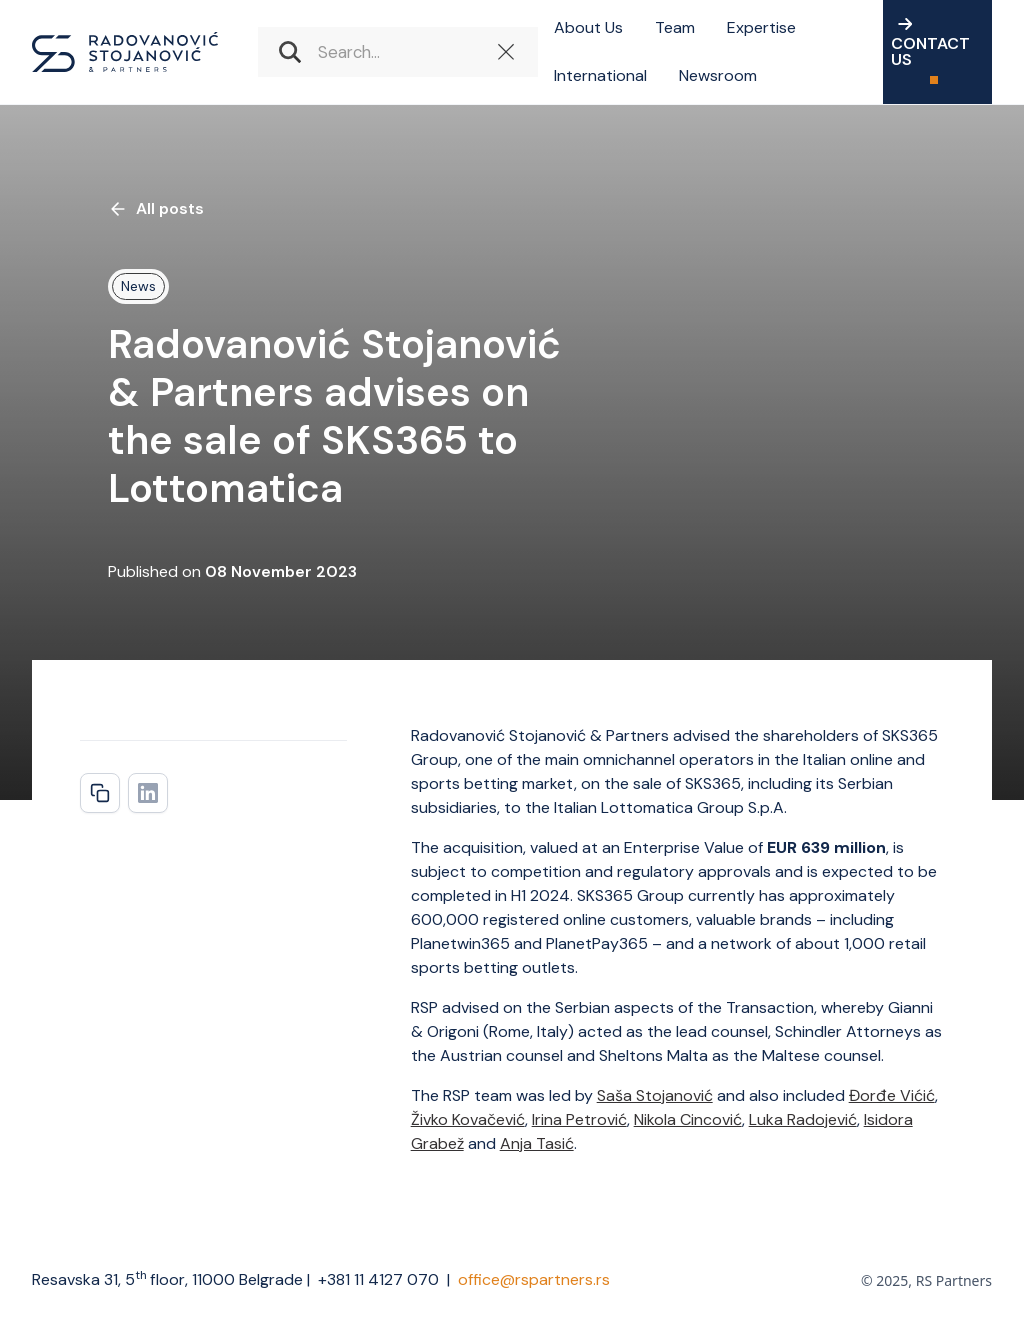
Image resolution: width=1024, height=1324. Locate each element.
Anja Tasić (537, 1143)
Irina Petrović (579, 1119)
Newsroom (718, 75)
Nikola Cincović (688, 1119)
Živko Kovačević (468, 1119)
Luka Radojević (803, 1119)
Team (675, 27)
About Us (588, 27)
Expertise (761, 27)
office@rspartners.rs (534, 1279)
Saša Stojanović (655, 1095)
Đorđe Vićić (892, 1095)
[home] (125, 52)
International (600, 75)
